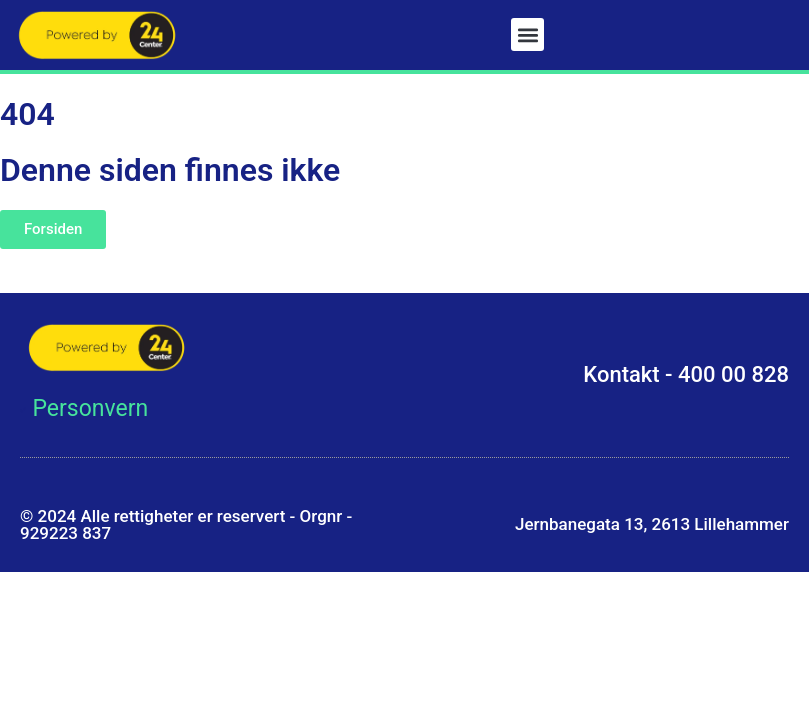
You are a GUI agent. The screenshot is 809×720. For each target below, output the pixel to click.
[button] (527, 34)
